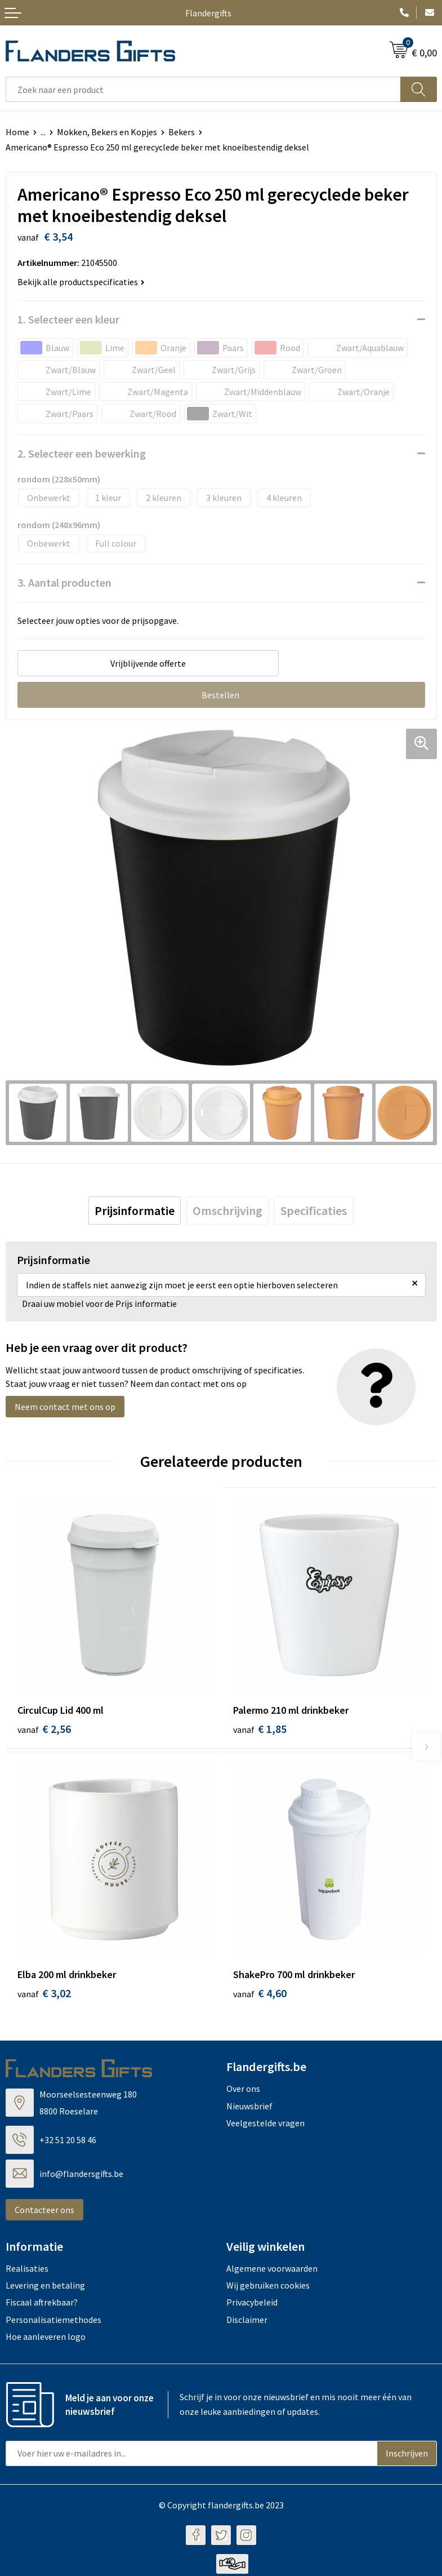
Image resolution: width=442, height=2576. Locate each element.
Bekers (181, 132)
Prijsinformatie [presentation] (135, 1210)
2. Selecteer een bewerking (81, 453)
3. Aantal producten (64, 582)
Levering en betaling (45, 2287)
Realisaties (27, 2270)
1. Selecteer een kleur (68, 319)
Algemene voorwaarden (272, 2270)
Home (17, 132)
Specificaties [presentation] (313, 1210)
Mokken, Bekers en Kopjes (107, 132)
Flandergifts (208, 13)
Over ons (243, 2091)
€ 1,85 (260, 1729)
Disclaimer (246, 2321)
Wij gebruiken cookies (268, 2287)
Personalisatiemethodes (53, 2321)
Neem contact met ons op (65, 1406)
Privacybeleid (252, 2305)
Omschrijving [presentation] (227, 1210)
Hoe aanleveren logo (46, 2338)
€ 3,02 (44, 1996)
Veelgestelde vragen (265, 2125)
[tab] (134, 1210)
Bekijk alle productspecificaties (81, 281)
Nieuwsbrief (249, 2108)
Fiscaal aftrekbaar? (42, 2305)
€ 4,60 (260, 1996)
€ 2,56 (44, 1729)
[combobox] (203, 89)
